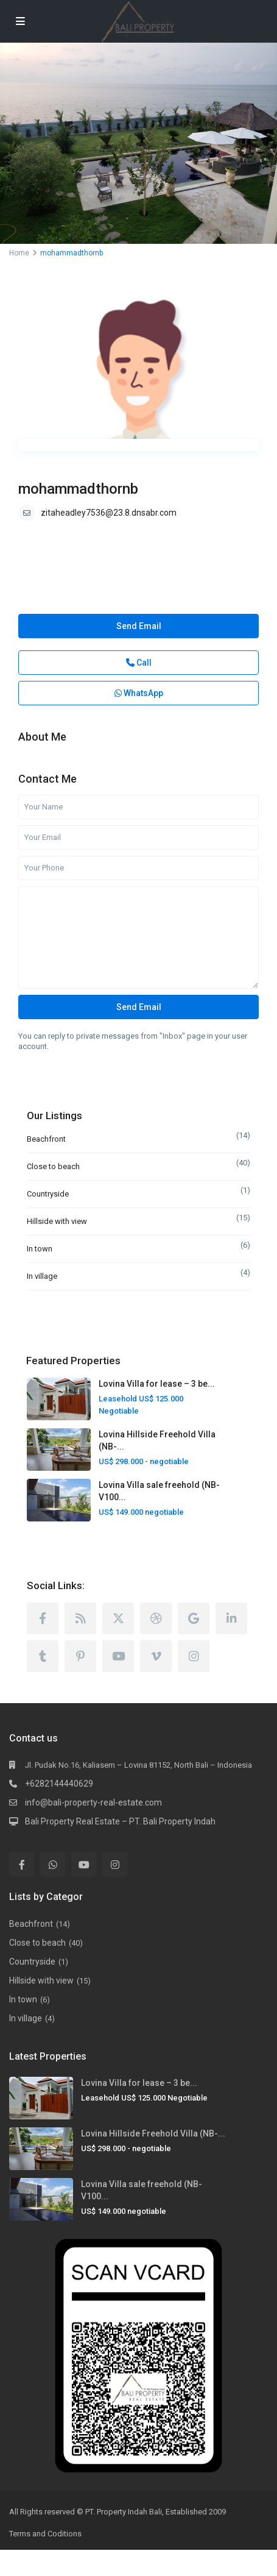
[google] (193, 1618)
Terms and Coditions (45, 2533)
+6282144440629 (59, 1783)
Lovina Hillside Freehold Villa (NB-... (153, 2133)
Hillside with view (57, 1221)
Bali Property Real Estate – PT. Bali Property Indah (120, 1821)
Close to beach (53, 1166)
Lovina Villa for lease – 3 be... (157, 1384)
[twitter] (118, 1618)
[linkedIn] (231, 1618)
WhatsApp (138, 693)
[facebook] (42, 1618)
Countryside (48, 1193)
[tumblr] (42, 1656)
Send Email (138, 626)
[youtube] (118, 1656)
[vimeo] (156, 1656)
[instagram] (193, 1656)
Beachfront (46, 1139)
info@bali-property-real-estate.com (93, 1802)
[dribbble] (156, 1618)
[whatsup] (52, 1864)
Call (139, 662)
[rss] (80, 1618)
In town (39, 1248)
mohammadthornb (78, 488)
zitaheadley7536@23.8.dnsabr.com (109, 513)
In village (42, 1276)
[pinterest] (80, 1656)
